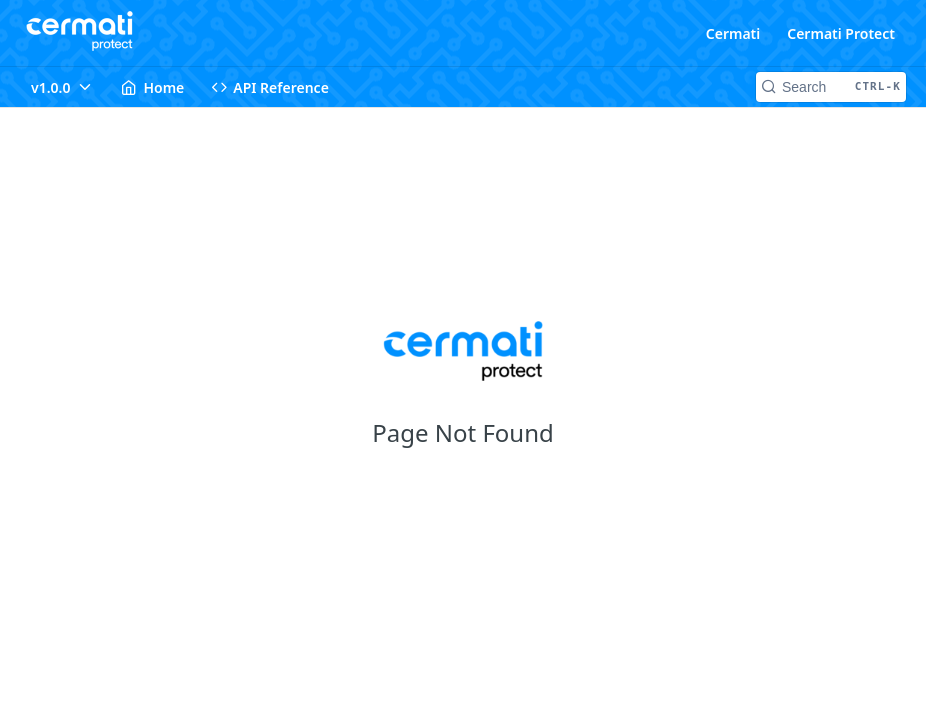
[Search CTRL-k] (831, 87)
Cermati (733, 33)
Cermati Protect (841, 33)
